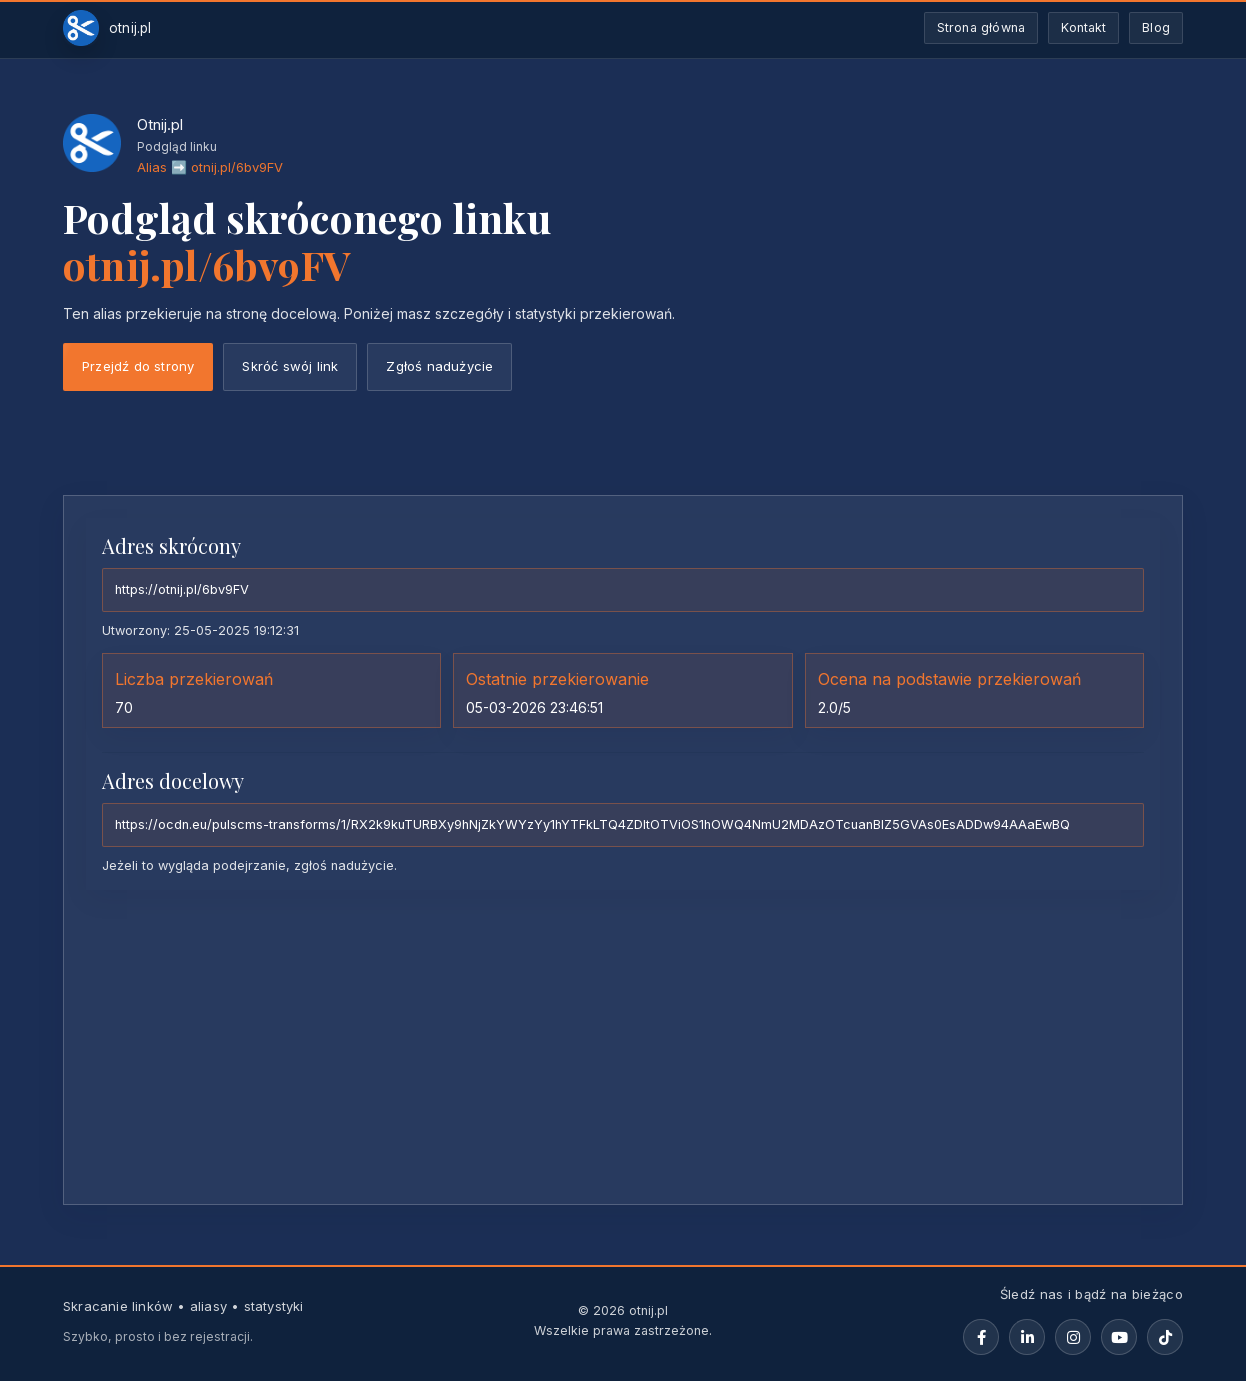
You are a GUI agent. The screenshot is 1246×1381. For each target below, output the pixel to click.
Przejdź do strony (138, 366)
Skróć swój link (290, 366)
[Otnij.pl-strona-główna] (107, 28)
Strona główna (981, 27)
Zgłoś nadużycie (439, 366)
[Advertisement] (623, 1046)
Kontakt (1083, 27)
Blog (1156, 27)
